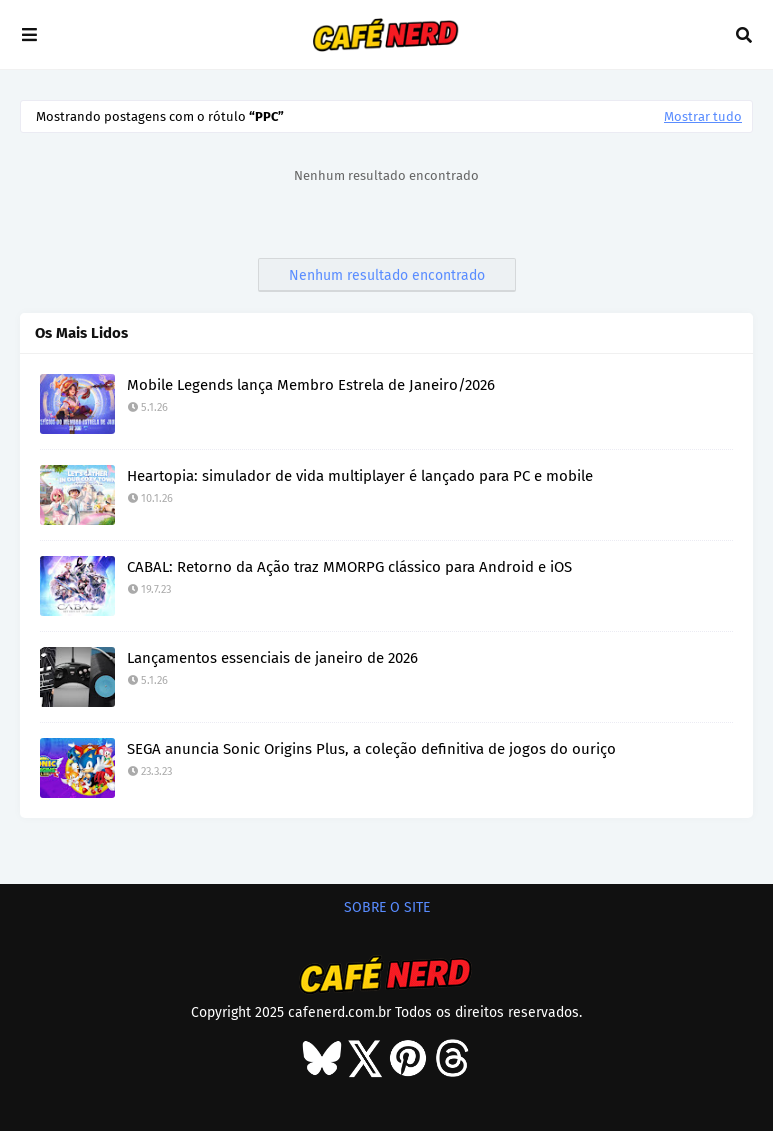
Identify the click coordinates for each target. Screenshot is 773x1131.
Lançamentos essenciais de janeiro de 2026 (272, 658)
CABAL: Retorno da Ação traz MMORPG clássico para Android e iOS (349, 567)
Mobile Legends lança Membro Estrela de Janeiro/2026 (311, 385)
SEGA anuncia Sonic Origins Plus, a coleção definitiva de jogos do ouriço (371, 749)
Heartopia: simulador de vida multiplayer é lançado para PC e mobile (360, 476)
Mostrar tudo (703, 116)
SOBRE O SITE (387, 907)
